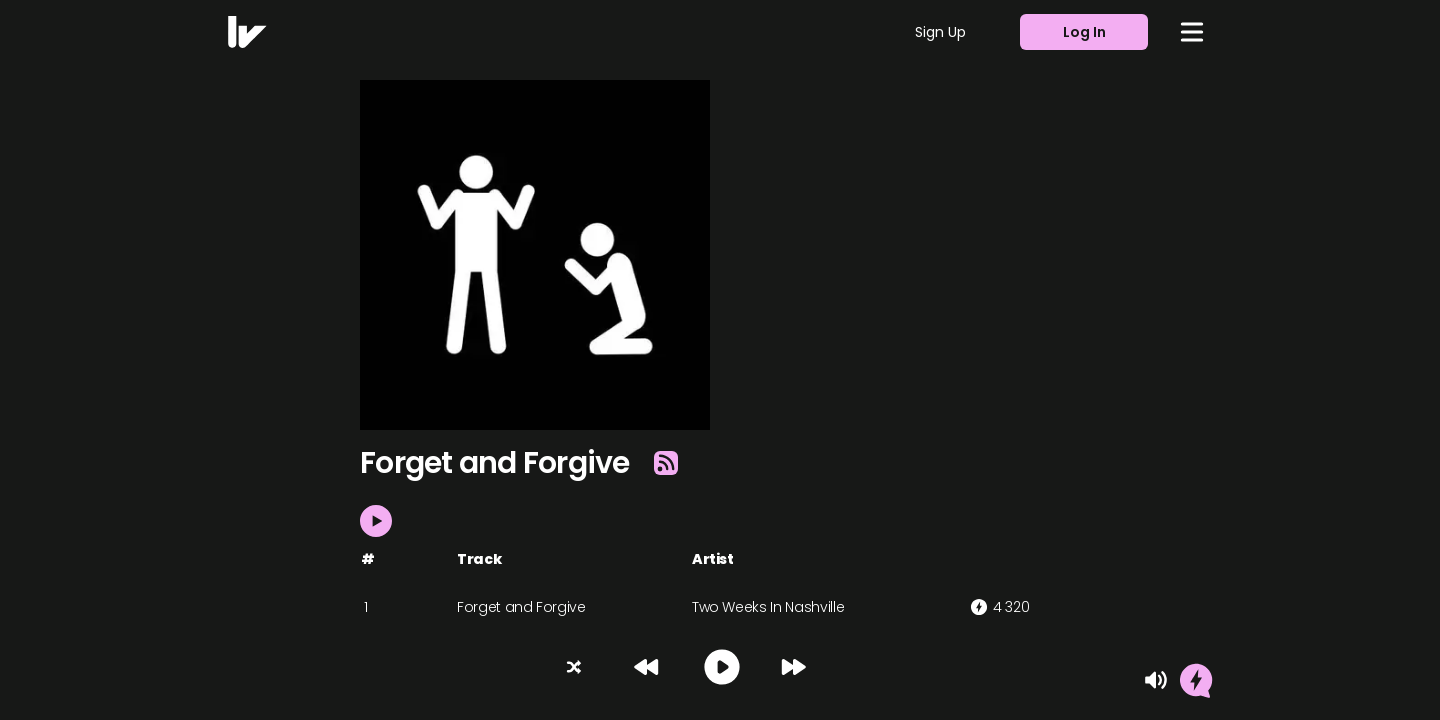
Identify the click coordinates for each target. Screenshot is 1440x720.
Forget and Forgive (521, 607)
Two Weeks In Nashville (768, 607)
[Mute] (1156, 680)
